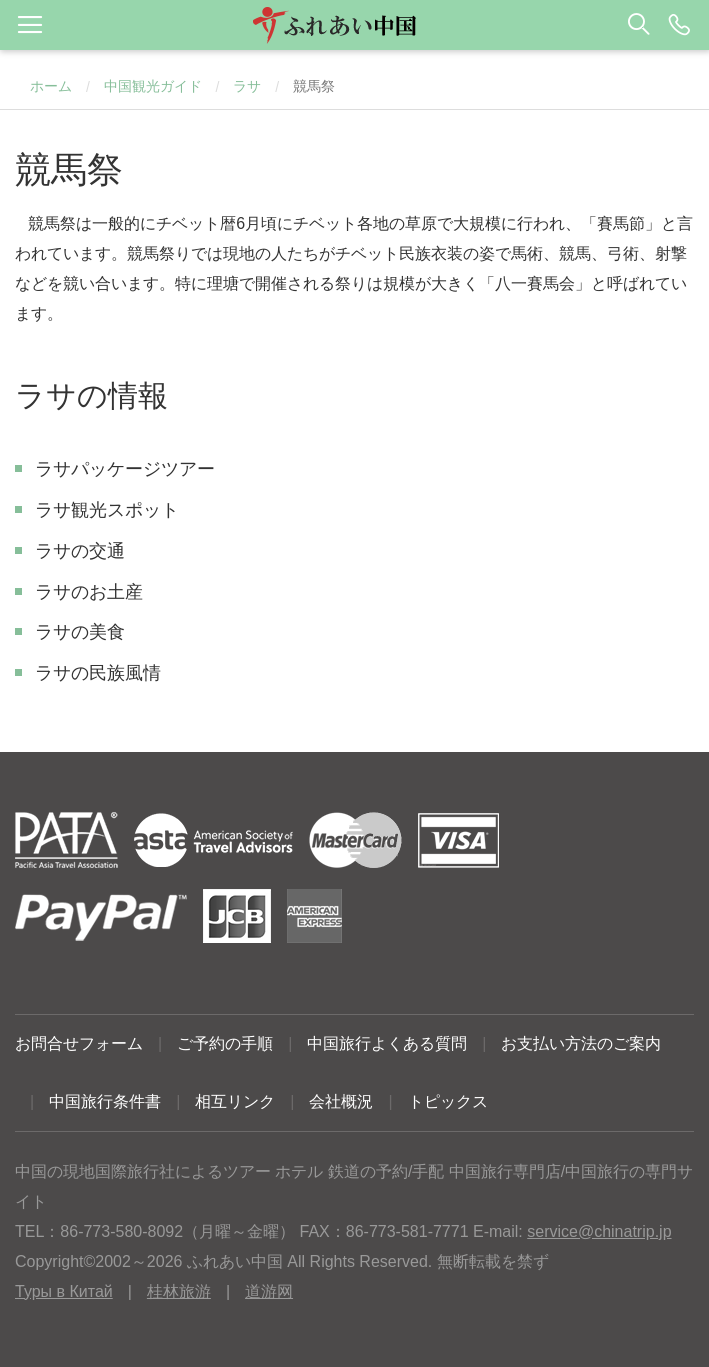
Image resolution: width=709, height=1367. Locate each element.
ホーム (51, 86)
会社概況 (341, 1101)
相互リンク (235, 1101)
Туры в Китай (64, 1291)
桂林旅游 (179, 1291)
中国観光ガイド (153, 86)
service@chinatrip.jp (599, 1231)
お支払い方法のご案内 (581, 1043)
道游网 (269, 1291)
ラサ (247, 86)
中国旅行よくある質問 (387, 1043)
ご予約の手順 (225, 1043)
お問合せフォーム (79, 1043)
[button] (354, 25)
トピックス (448, 1101)
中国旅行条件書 (105, 1101)
